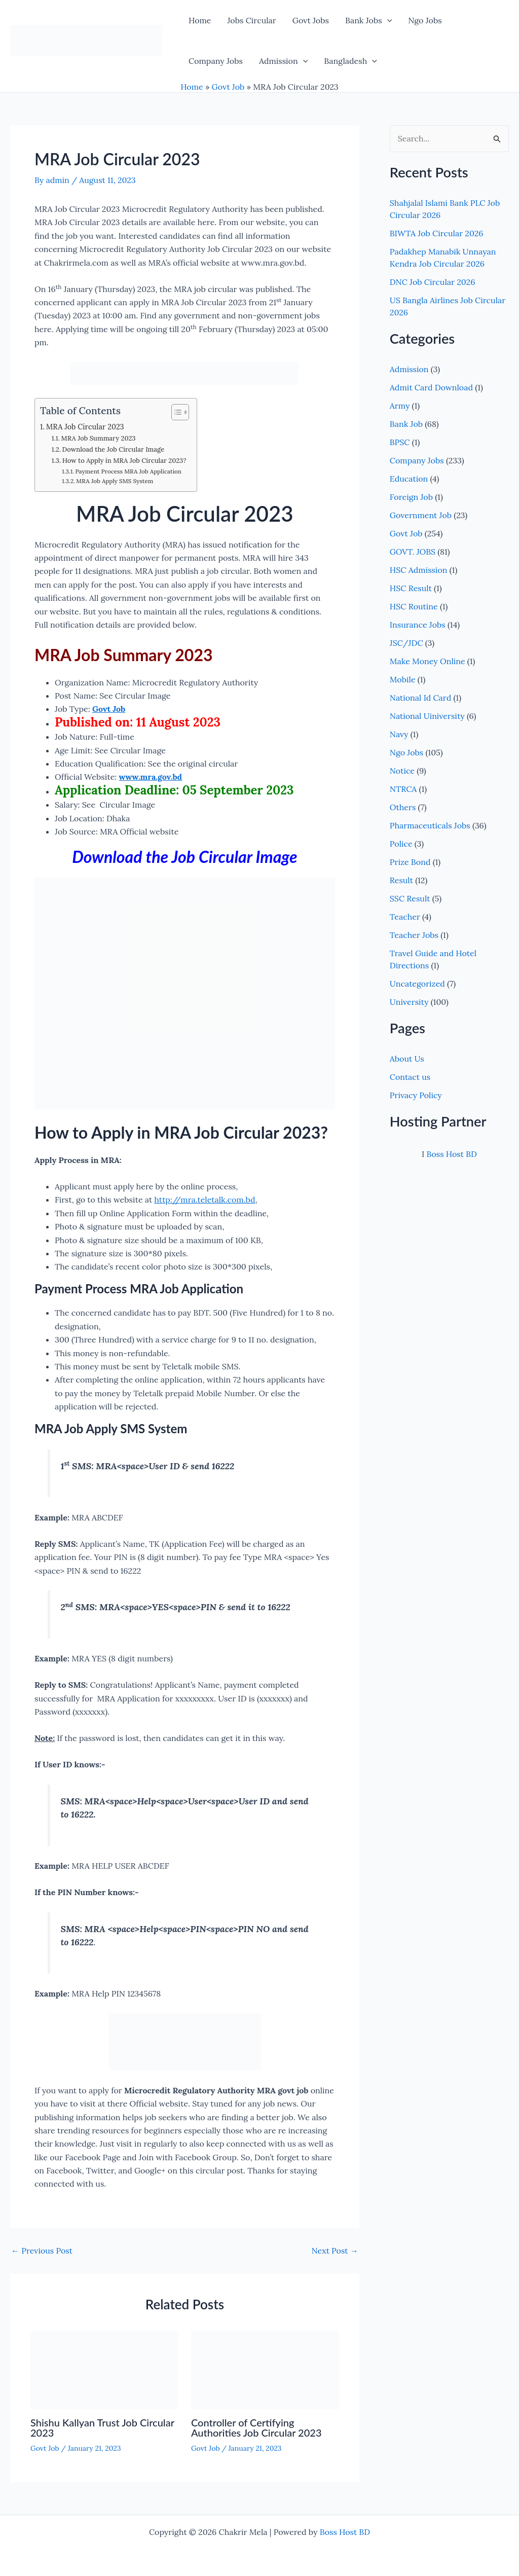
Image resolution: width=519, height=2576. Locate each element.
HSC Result (411, 588)
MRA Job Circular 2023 (85, 426)
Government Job (421, 515)
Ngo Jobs (424, 20)
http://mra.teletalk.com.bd (204, 1199)
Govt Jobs (310, 20)
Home (200, 20)
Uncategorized (417, 983)
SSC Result (410, 898)
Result (401, 880)
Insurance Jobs (418, 625)
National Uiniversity (427, 716)
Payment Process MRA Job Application (129, 471)
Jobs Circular (251, 20)
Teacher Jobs (414, 935)
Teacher (405, 917)
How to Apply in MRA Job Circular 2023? (124, 460)
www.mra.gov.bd (150, 777)
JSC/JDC (406, 643)
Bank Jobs (368, 20)
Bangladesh (350, 61)
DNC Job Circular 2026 (432, 282)
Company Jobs (216, 61)
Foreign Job (411, 497)
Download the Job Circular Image (113, 449)
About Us (407, 1059)
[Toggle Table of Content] (175, 412)
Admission (283, 61)
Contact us (410, 1077)
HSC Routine (414, 606)
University (409, 1002)
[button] (387, 20)
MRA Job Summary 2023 (98, 438)
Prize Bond (410, 862)
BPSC (400, 442)
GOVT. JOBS (412, 552)
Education (409, 479)
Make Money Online (427, 661)
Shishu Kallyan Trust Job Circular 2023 (102, 2427)
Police (401, 844)
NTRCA (403, 789)
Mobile (403, 679)
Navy (399, 734)
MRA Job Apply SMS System (114, 481)
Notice (402, 771)
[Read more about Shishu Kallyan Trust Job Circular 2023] (104, 2369)
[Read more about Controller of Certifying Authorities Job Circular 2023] (265, 2369)
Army (400, 406)
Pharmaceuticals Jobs (430, 825)
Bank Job (406, 424)
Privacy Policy (416, 1095)
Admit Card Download (431, 387)
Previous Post (41, 2250)
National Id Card (420, 698)
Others (403, 807)
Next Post (335, 2250)
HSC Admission (419, 570)
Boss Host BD (451, 1154)
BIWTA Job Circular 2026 (437, 233)
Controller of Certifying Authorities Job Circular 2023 (256, 2427)
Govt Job (228, 87)
